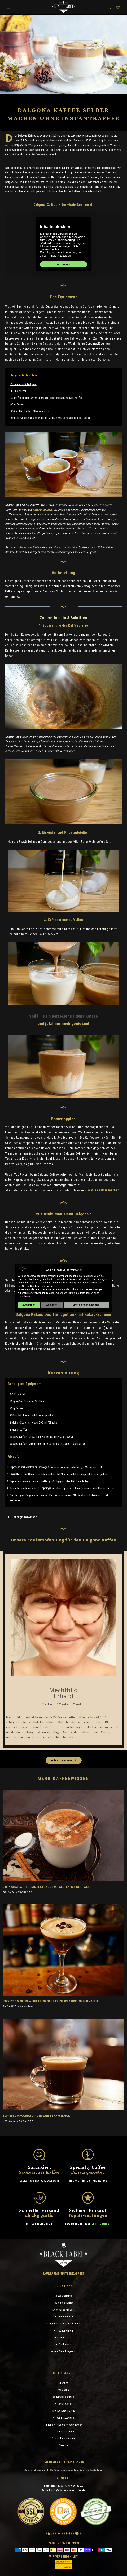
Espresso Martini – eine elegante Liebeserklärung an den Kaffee (51, 2001)
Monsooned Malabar (65, 547)
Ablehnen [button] (51, 1304)
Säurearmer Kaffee (63, 2302)
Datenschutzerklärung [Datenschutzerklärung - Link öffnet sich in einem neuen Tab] (29, 1279)
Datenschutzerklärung (63, 2410)
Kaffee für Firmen (63, 2330)
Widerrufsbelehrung (63, 2396)
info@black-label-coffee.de (68, 2490)
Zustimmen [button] (28, 1304)
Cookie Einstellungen (63, 2438)
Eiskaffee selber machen (102, 1190)
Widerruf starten (63, 2403)
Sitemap (63, 2445)
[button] (109, 7)
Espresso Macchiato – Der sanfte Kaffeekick (36, 2116)
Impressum (63, 2389)
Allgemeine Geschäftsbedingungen (63, 2424)
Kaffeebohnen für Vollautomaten (63, 2323)
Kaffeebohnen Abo (63, 2316)
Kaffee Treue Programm (63, 2351)
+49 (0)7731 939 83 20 (69, 2485)
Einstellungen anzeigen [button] (86, 1304)
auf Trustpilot (101, 2223)
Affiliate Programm (63, 2431)
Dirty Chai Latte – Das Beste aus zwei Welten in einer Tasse (47, 1887)
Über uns (63, 2383)
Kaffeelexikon (63, 2344)
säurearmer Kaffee (29, 547)
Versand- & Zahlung (63, 2417)
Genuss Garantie (63, 2295)
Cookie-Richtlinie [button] (31, 1286)
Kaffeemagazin (63, 2337)
